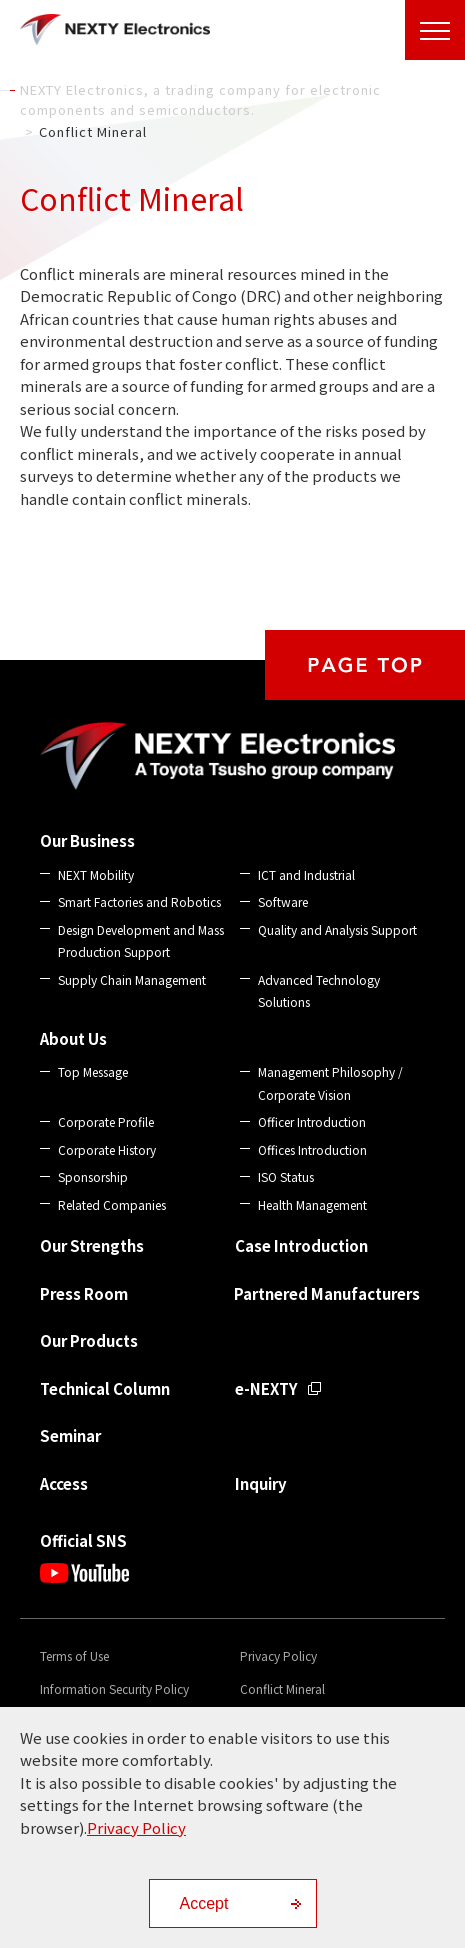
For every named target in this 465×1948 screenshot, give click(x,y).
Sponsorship (93, 1176)
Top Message (93, 1071)
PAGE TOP (365, 665)
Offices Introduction (312, 1149)
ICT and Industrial (306, 874)
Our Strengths (92, 1245)
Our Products (89, 1340)
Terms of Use (74, 1655)
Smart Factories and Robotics (139, 901)
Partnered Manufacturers (327, 1293)
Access (64, 1483)
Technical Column (105, 1388)
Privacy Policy (278, 1655)
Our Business (87, 840)
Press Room (84, 1293)
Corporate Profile (106, 1121)
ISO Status (286, 1176)
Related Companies (112, 1204)
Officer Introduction (312, 1121)
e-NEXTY (266, 1388)
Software (283, 901)
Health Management (312, 1204)
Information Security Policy (114, 1688)
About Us (73, 1038)
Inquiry (261, 1483)
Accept (204, 1903)
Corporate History (107, 1149)
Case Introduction (301, 1245)
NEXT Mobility (96, 874)
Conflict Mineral (282, 1688)
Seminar (70, 1435)
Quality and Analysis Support (337, 929)
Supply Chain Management (132, 979)
